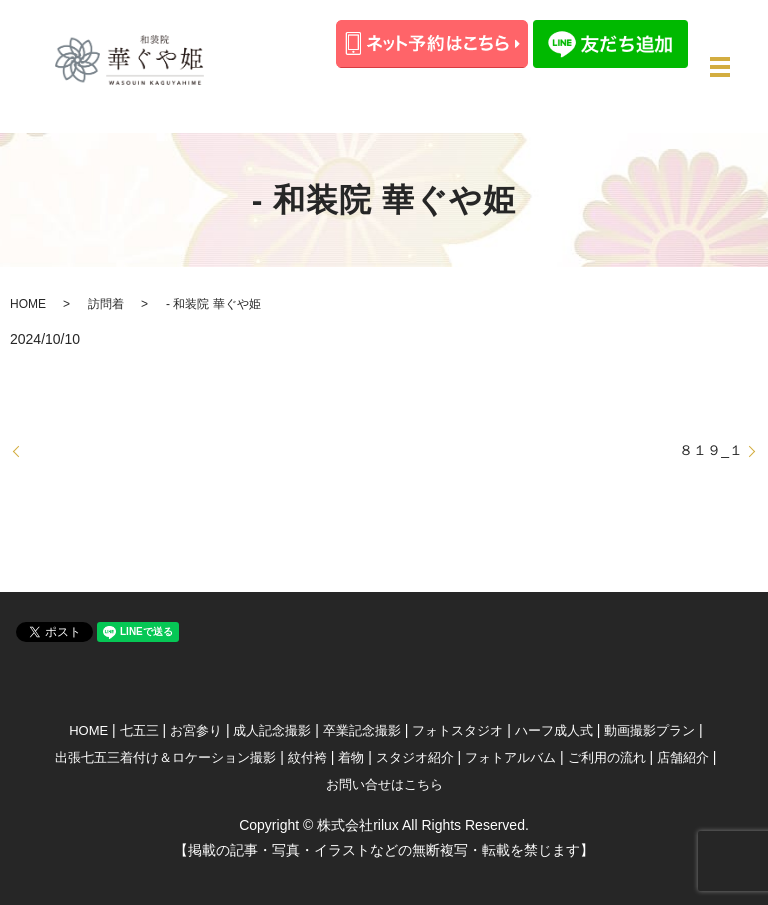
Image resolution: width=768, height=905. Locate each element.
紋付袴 (307, 757)
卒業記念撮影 (362, 730)
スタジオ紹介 (415, 757)
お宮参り (196, 730)
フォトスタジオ (457, 730)
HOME (28, 304)
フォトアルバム (510, 757)
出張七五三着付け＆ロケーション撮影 (165, 757)
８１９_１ (711, 450)
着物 (351, 757)
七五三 (139, 730)
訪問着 (106, 304)
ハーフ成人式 (554, 730)
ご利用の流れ (607, 757)
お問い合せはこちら (384, 784)
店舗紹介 (683, 757)
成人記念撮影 (272, 730)
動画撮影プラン (649, 730)
